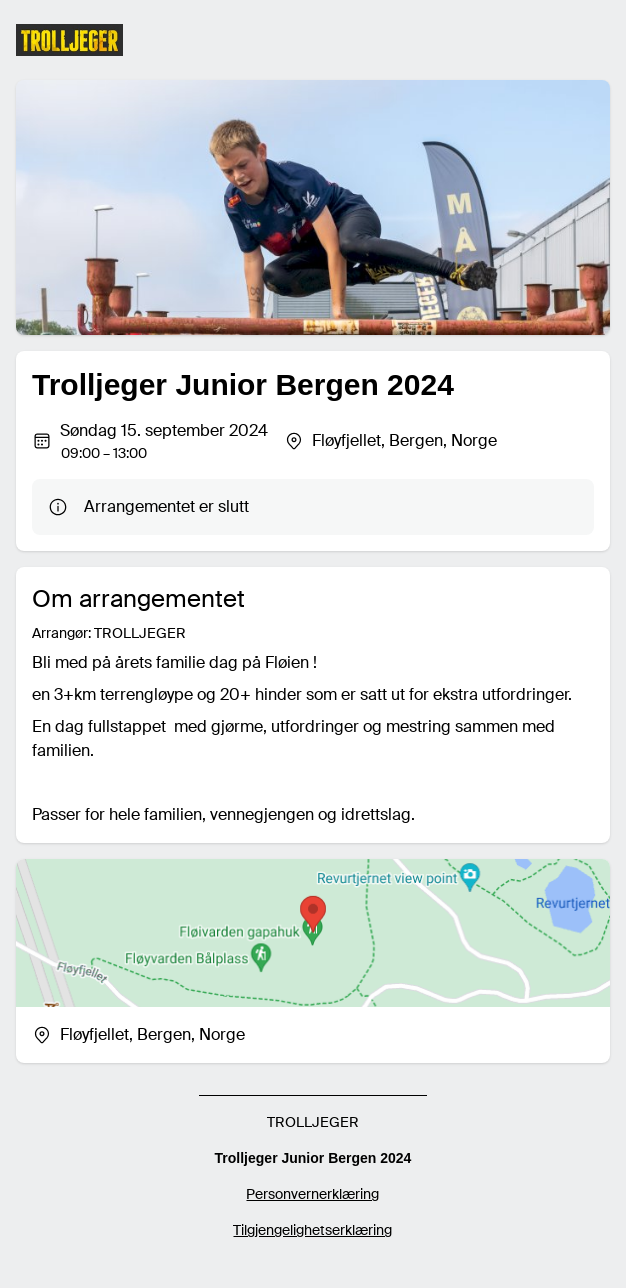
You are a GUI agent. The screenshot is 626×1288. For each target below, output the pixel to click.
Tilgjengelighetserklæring (312, 1230)
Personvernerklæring (312, 1194)
